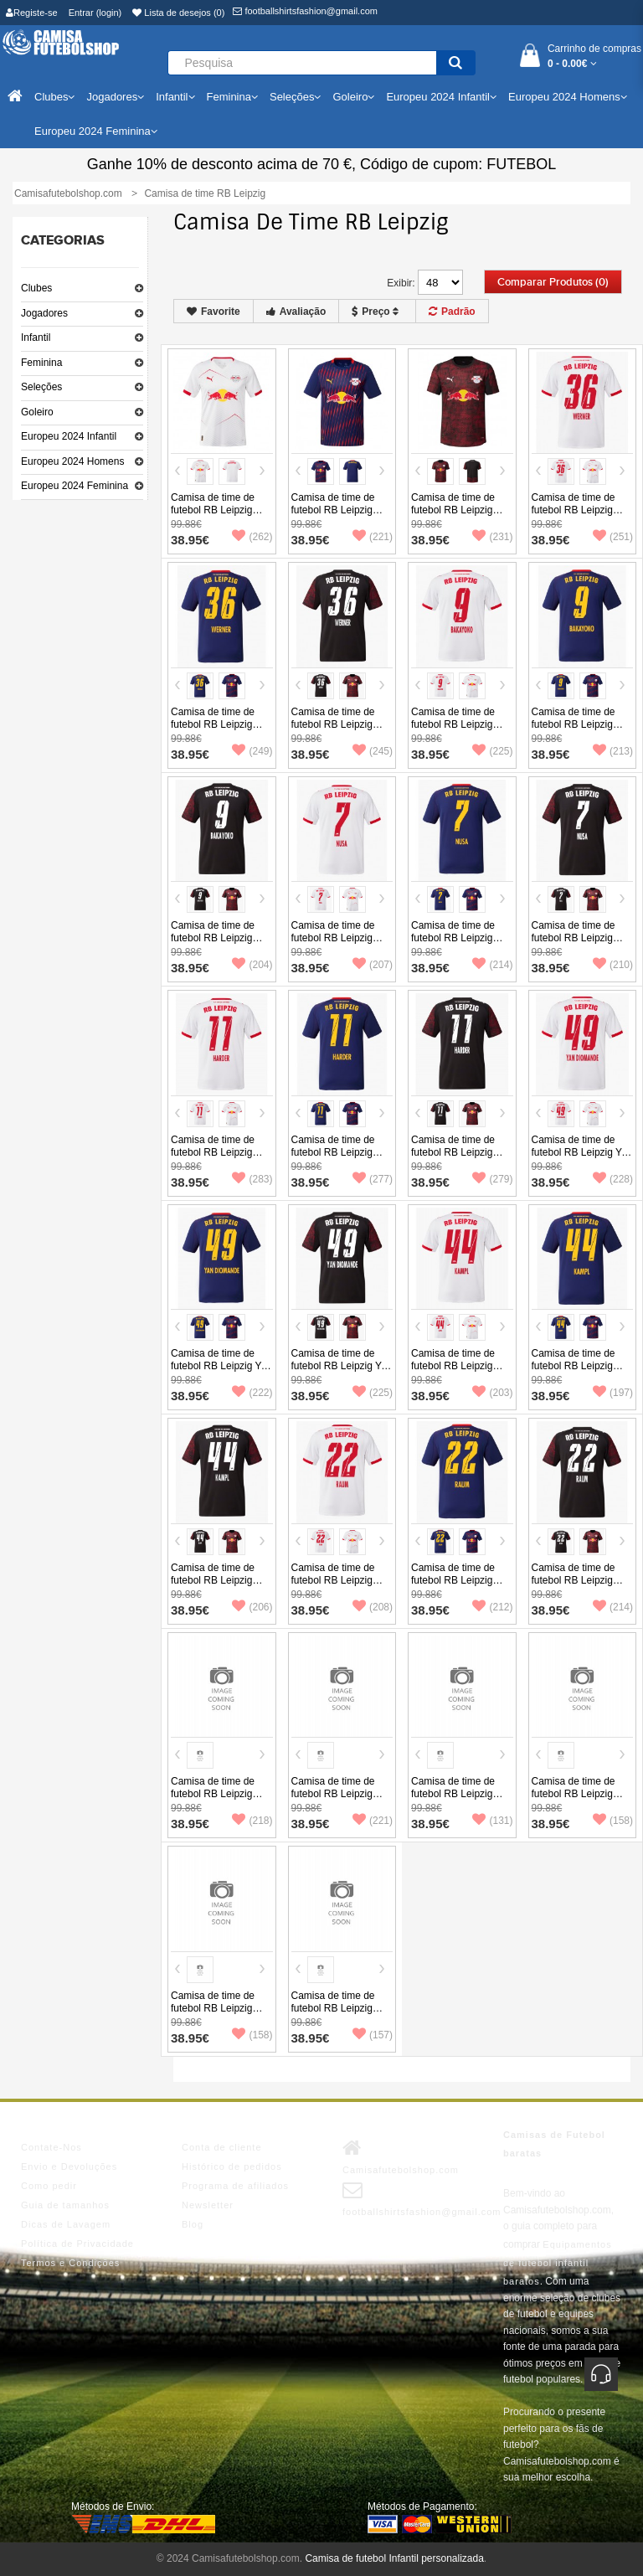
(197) (613, 1392)
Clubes (36, 288)
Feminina (41, 362)
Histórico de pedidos (232, 2166)
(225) (492, 751)
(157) (372, 2035)
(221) (372, 537)
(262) (252, 537)
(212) (492, 1607)
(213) (613, 751)
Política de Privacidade (77, 2244)
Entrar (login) (95, 13)
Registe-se (32, 13)
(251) (613, 537)
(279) (492, 1179)
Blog (192, 2224)
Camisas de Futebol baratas (554, 2144)
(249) (252, 751)
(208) (372, 1607)
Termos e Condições (70, 2263)
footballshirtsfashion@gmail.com (305, 11)
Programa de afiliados (235, 2186)
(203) (492, 1392)
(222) (252, 1392)
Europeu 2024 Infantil (68, 436)
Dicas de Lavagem (66, 2224)
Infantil (35, 337)
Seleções (41, 387)
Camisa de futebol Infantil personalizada (394, 2558)
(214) (492, 964)
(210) (613, 964)
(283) (252, 1179)
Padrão (452, 311)
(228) (613, 1179)
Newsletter (208, 2205)
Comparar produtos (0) (553, 282)
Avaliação (296, 311)
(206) (252, 1607)
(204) (252, 964)
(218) (252, 1820)
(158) (613, 1820)
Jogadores (44, 313)
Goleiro (37, 412)
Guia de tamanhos (65, 2205)
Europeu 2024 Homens (72, 461)
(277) (372, 1179)
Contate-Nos (51, 2147)
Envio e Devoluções (69, 2166)
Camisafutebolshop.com (400, 2156)
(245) (372, 751)
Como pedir (49, 2186)
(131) (492, 1820)
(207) (372, 964)
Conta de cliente (222, 2147)
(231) (492, 537)
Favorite (213, 311)
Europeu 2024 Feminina (74, 486)
